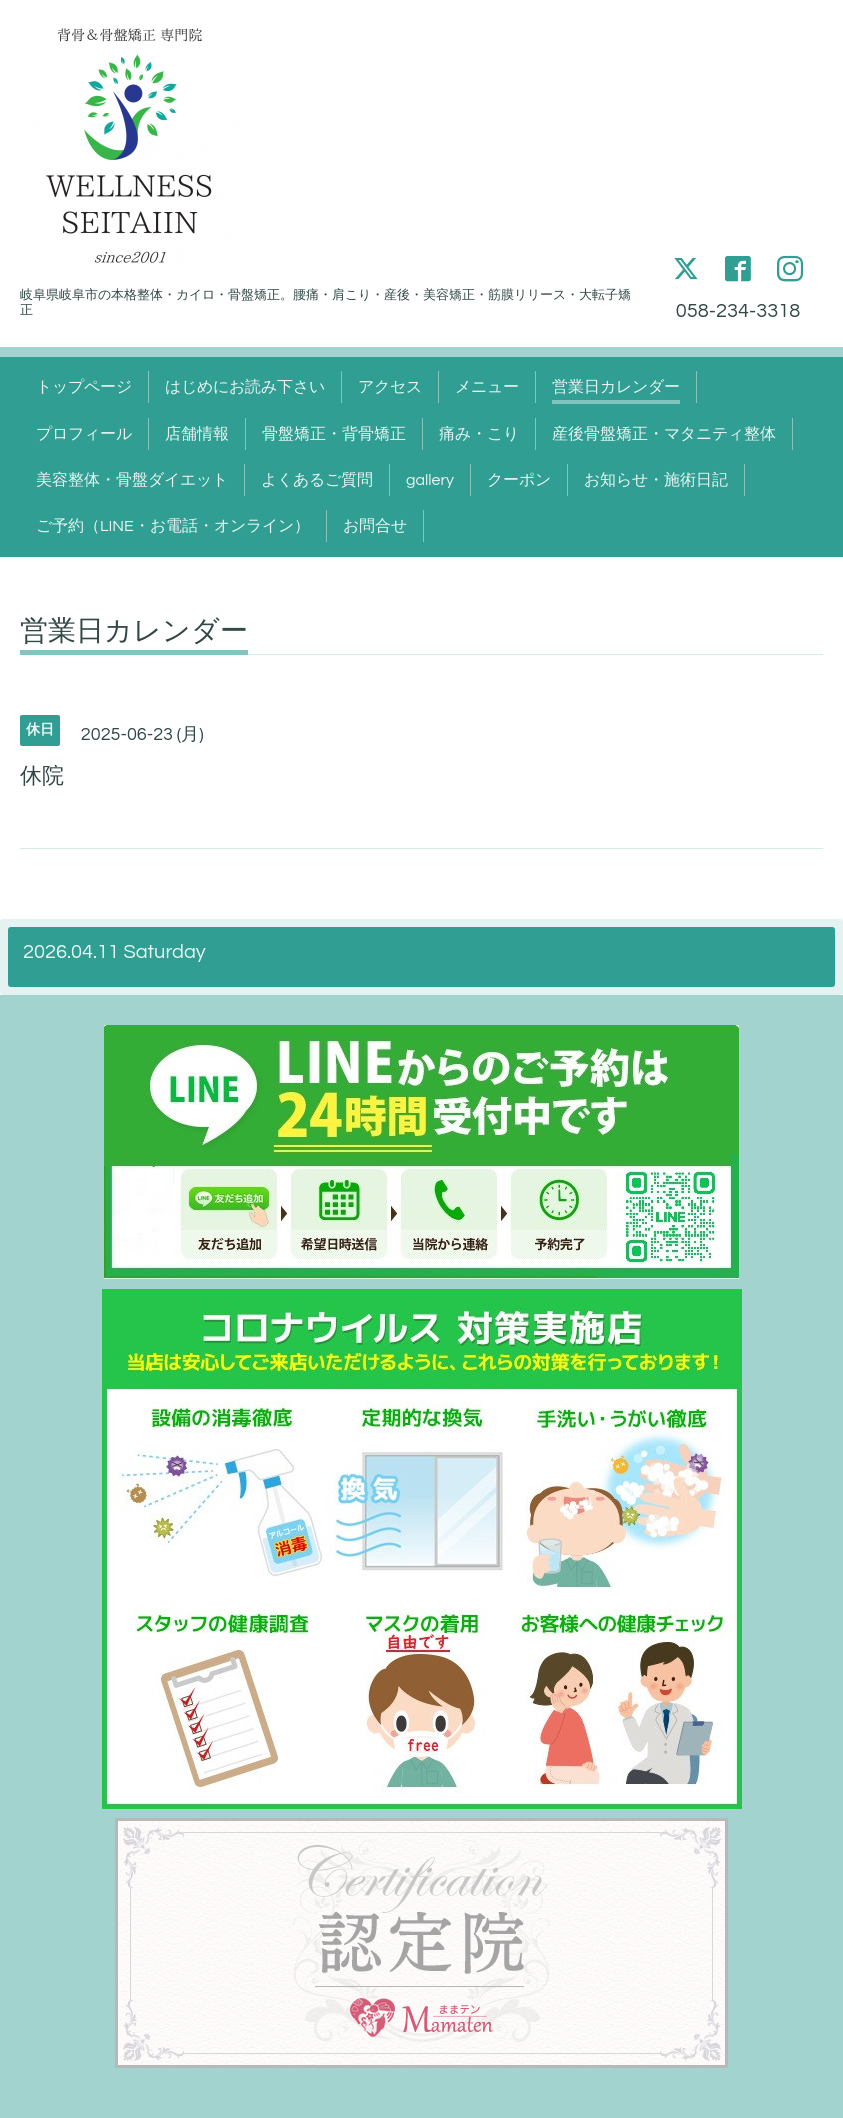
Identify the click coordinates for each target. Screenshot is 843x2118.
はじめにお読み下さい (245, 387)
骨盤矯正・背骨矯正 (334, 434)
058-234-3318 (738, 311)
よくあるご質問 (317, 480)
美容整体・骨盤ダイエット (132, 480)
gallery (430, 480)
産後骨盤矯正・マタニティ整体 (664, 434)
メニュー (487, 387)
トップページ (84, 387)
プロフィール (84, 434)
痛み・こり (479, 434)
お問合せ (375, 526)
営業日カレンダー (616, 387)
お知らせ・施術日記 (656, 480)
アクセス (390, 387)
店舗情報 (197, 434)
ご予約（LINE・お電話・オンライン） (173, 526)
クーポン (519, 480)
